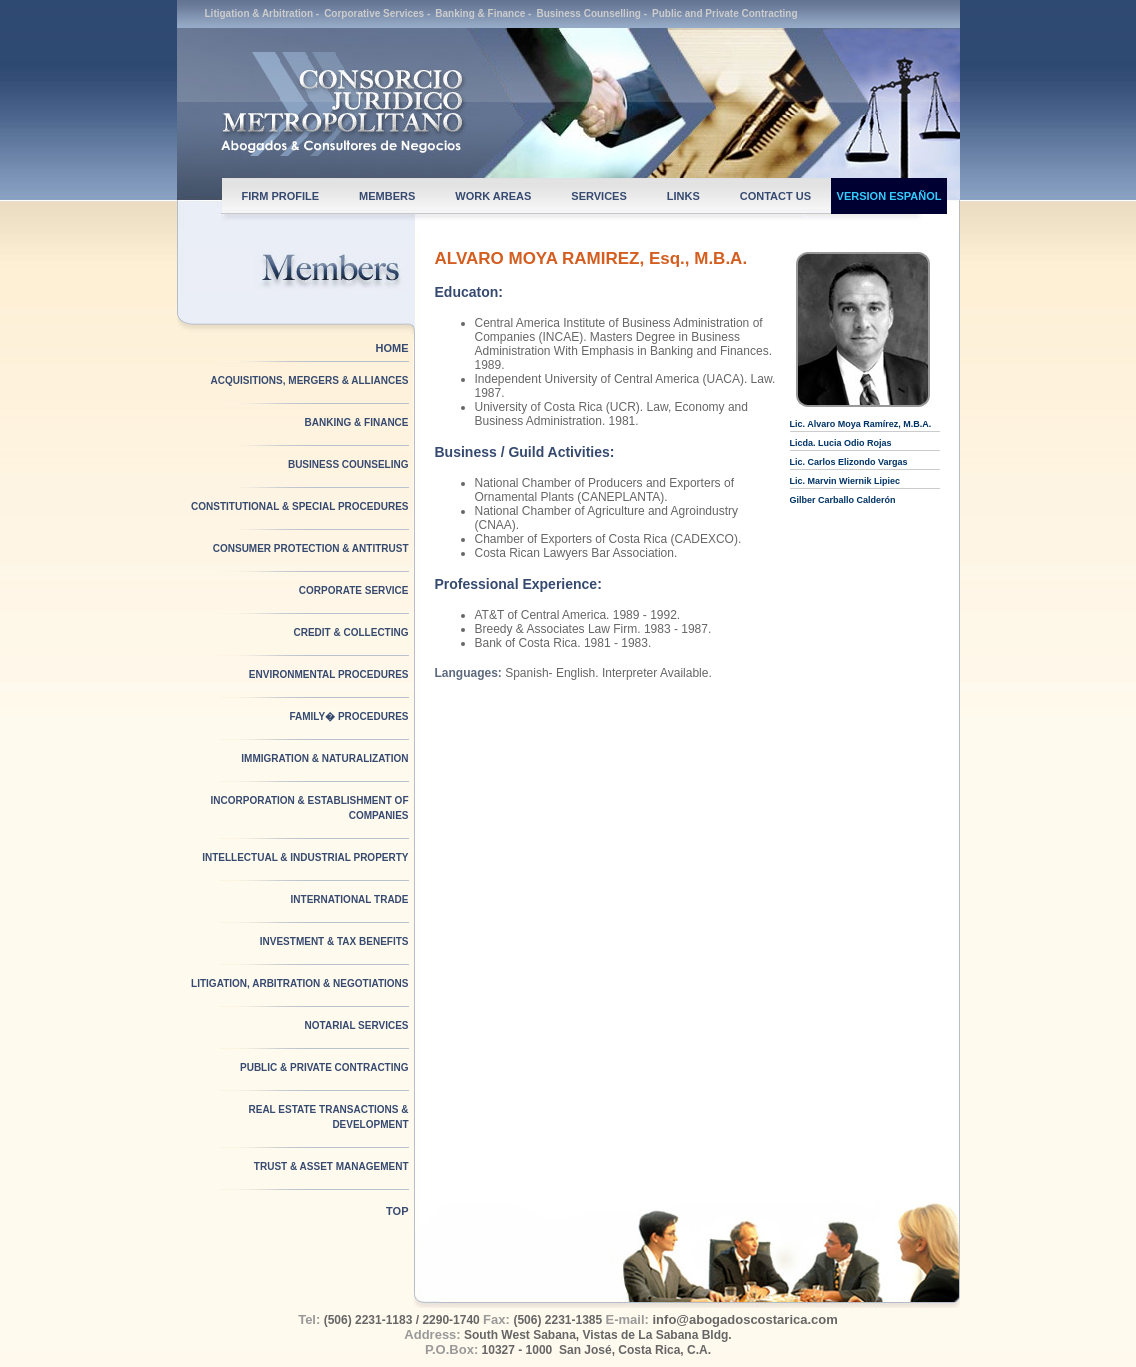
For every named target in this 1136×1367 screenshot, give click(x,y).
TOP (397, 1211)
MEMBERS (387, 196)
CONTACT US (775, 196)
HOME (392, 348)
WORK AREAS (493, 196)
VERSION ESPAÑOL (889, 196)
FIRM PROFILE (281, 196)
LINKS (683, 196)
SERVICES (598, 196)
